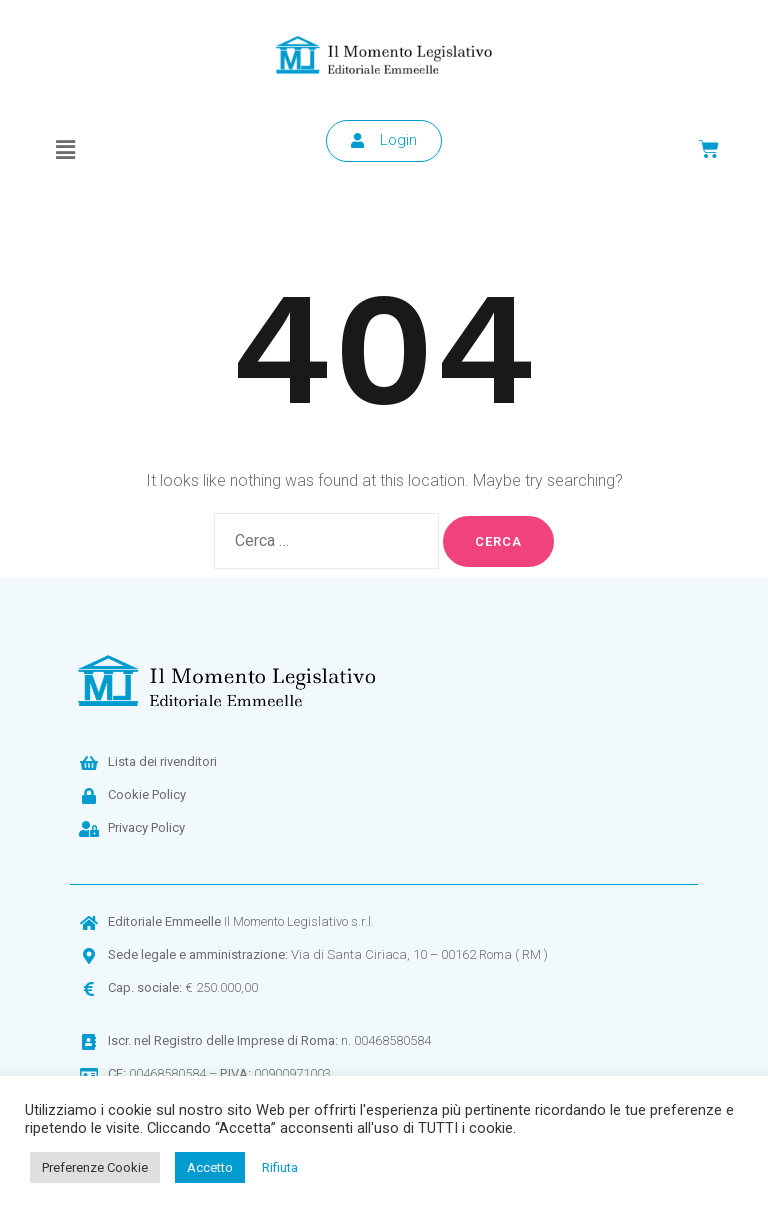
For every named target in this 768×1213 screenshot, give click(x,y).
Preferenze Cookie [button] (95, 1167)
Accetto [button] (210, 1167)
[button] (65, 150)
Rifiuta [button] (280, 1167)
